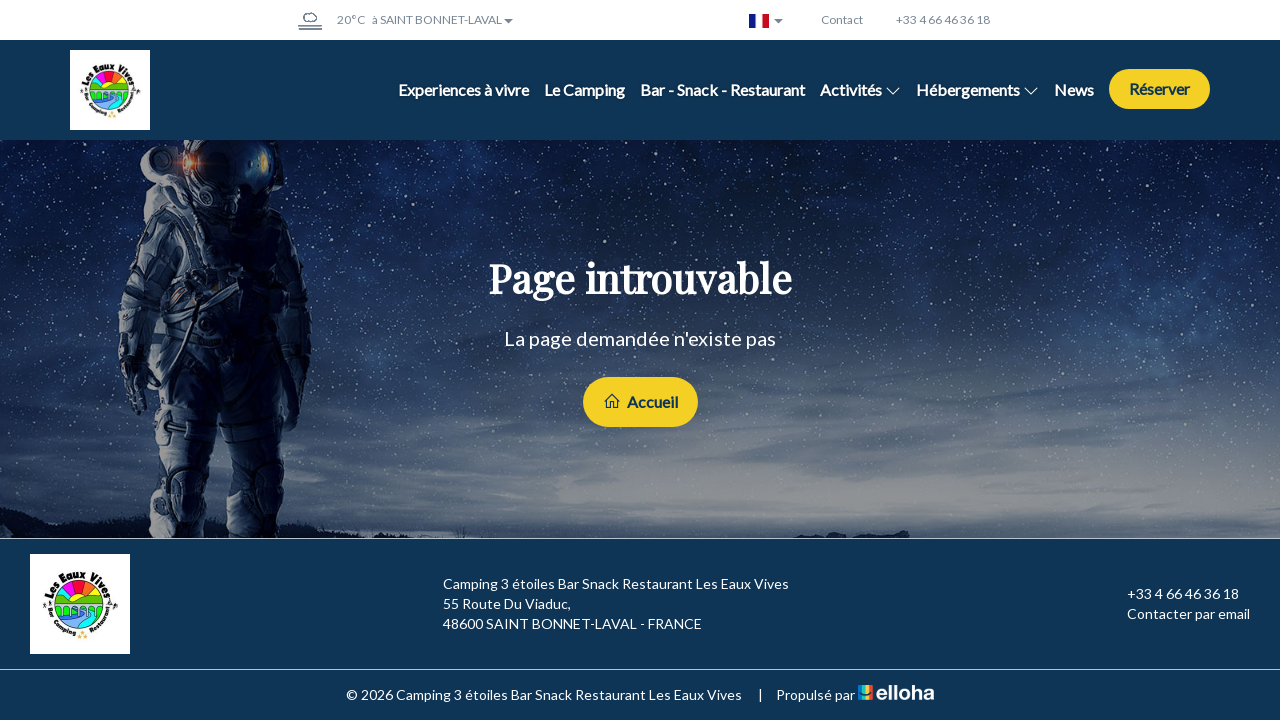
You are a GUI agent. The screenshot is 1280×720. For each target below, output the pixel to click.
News (1074, 89)
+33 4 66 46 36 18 (1171, 594)
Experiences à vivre (463, 89)
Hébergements (977, 89)
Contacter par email (1177, 614)
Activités (860, 89)
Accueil (640, 401)
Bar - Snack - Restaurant (722, 89)
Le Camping (584, 89)
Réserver (1159, 88)
